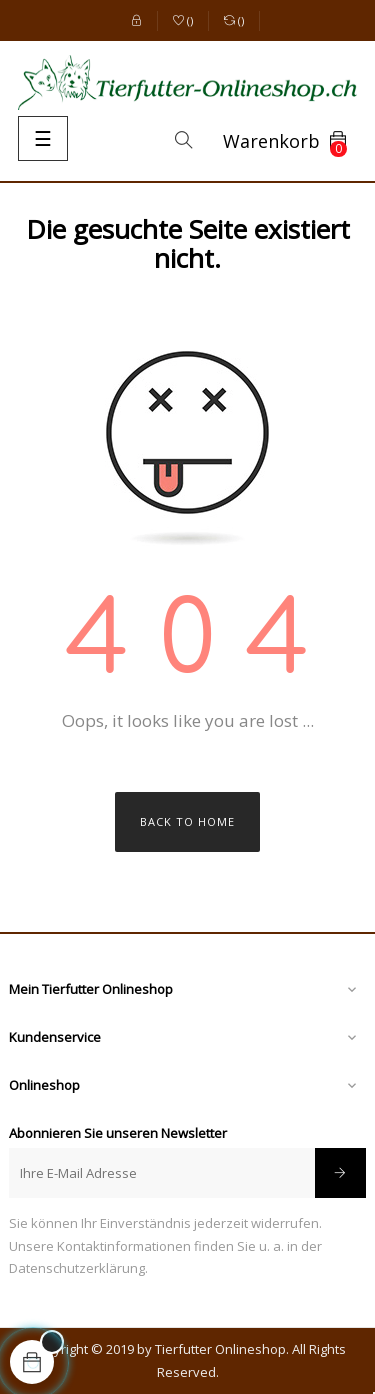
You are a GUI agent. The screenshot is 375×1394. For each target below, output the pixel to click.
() (183, 22)
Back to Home (187, 821)
